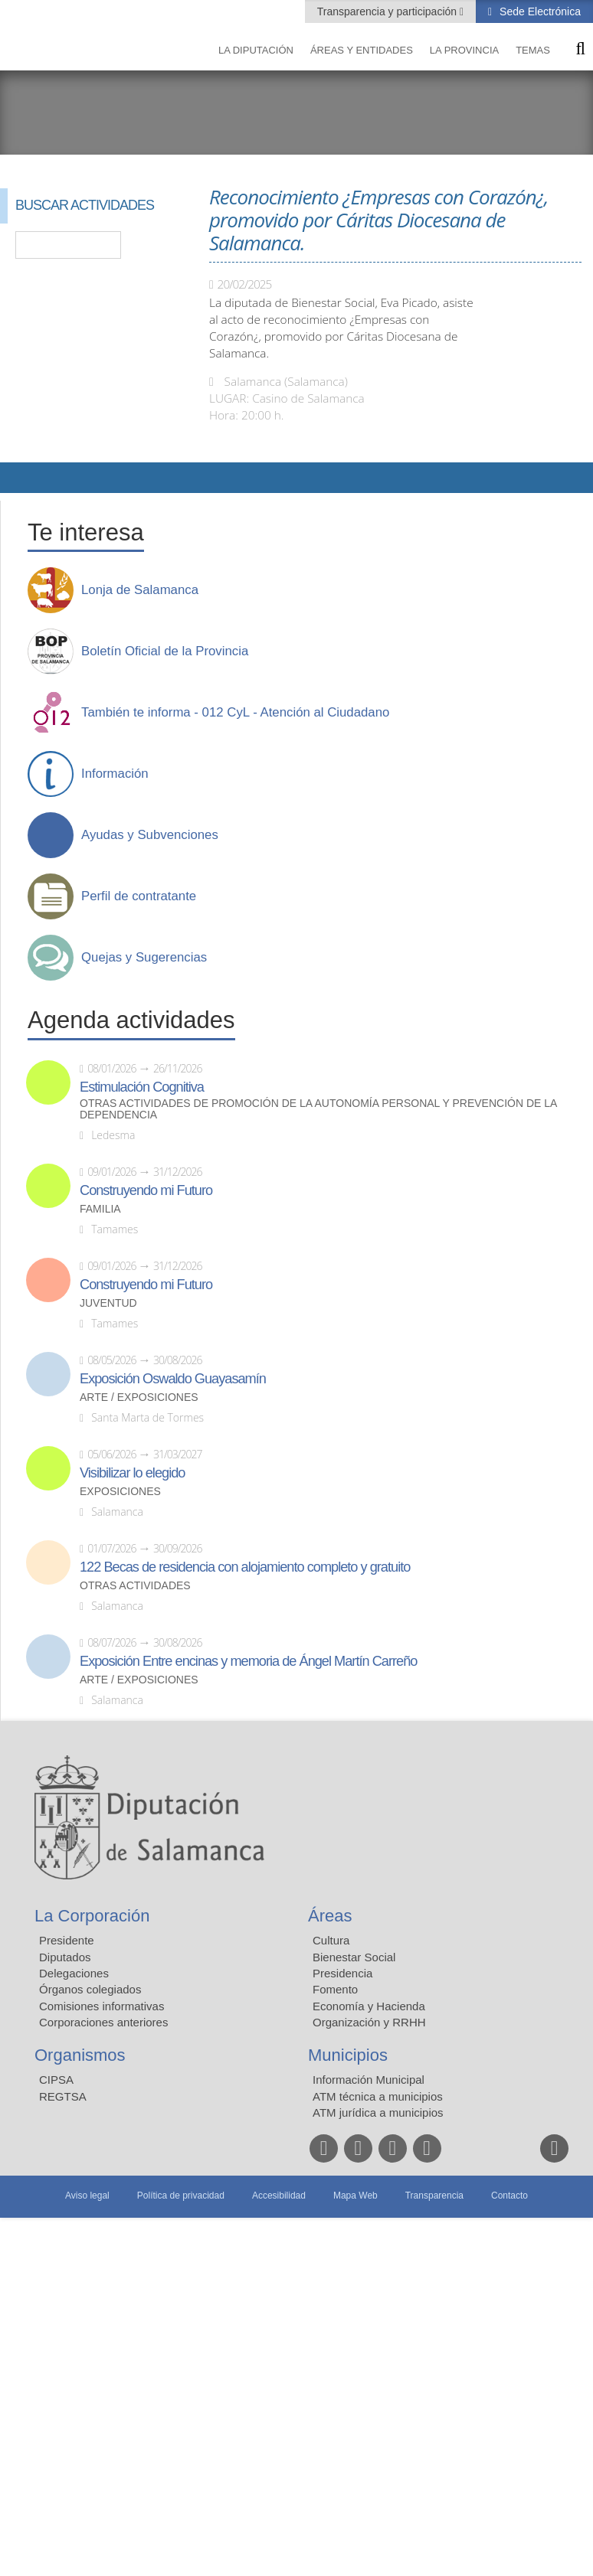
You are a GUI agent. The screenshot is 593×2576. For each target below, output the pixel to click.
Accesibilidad (279, 2195)
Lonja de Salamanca (139, 590)
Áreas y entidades (361, 50)
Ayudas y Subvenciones (149, 835)
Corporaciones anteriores (103, 2022)
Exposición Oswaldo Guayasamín (173, 1378)
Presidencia (342, 1973)
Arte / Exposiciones (139, 1397)
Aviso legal (87, 2195)
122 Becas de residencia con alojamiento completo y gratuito (245, 1567)
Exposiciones (120, 1491)
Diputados (65, 1957)
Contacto (509, 2195)
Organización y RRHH (369, 2022)
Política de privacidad (180, 2195)
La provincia (464, 50)
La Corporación (91, 1915)
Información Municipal (368, 2079)
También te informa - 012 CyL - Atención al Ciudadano (235, 713)
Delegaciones (74, 1973)
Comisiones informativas (101, 2006)
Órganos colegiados (90, 1989)
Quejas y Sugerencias (144, 958)
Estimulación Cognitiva (142, 1087)
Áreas (330, 1915)
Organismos (80, 2055)
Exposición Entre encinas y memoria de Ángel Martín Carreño (248, 1661)
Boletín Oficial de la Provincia (164, 651)
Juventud (108, 1303)
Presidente (66, 1940)
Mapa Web (355, 2195)
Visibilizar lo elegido (132, 1473)
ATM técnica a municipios (378, 2096)
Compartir (19, 477)
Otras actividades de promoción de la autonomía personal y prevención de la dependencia (318, 1109)
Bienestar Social (354, 1957)
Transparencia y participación (388, 11)
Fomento (335, 1989)
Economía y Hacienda (369, 2006)
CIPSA (56, 2079)
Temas (533, 50)
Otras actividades (135, 1586)
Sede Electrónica (538, 11)
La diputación (255, 50)
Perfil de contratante (138, 896)
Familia (100, 1209)
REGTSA (63, 2096)
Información (115, 774)
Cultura (331, 1940)
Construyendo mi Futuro (146, 1190)
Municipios (348, 2055)
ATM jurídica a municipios (378, 2112)
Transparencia (434, 2195)
